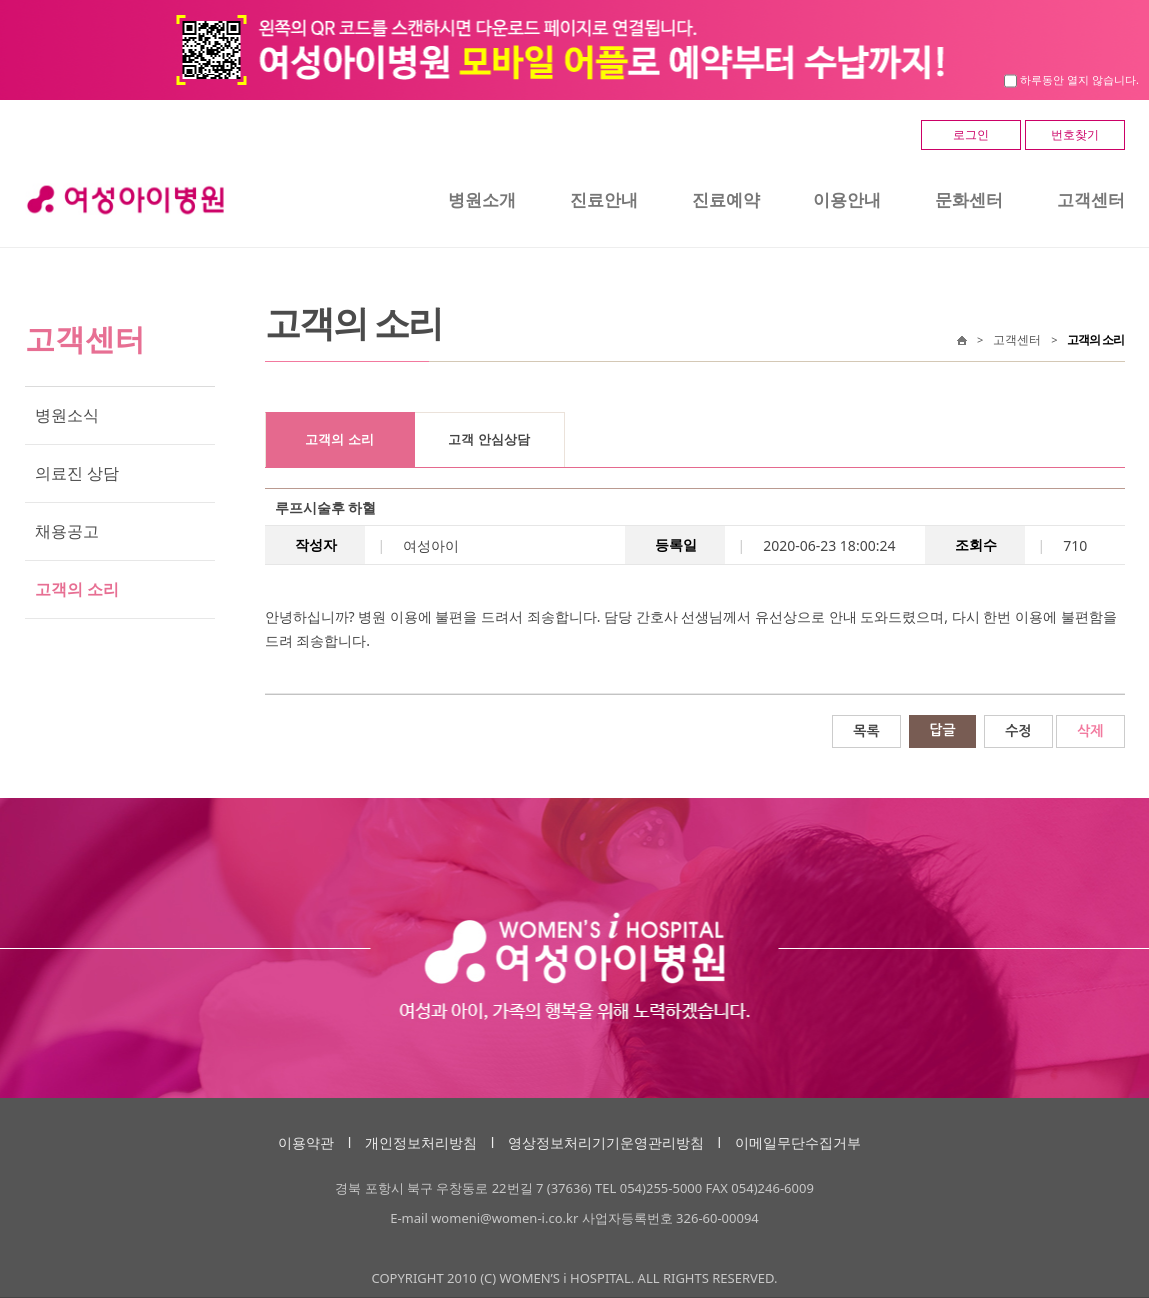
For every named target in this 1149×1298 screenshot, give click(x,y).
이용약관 (306, 1142)
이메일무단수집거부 (798, 1142)
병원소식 (67, 415)
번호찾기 (1075, 134)
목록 (866, 731)
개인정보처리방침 (421, 1142)
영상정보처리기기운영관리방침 (606, 1142)
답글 (942, 730)
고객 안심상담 (488, 439)
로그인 (971, 134)
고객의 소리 (77, 589)
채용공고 (67, 531)
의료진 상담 (77, 473)
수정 (1018, 731)
